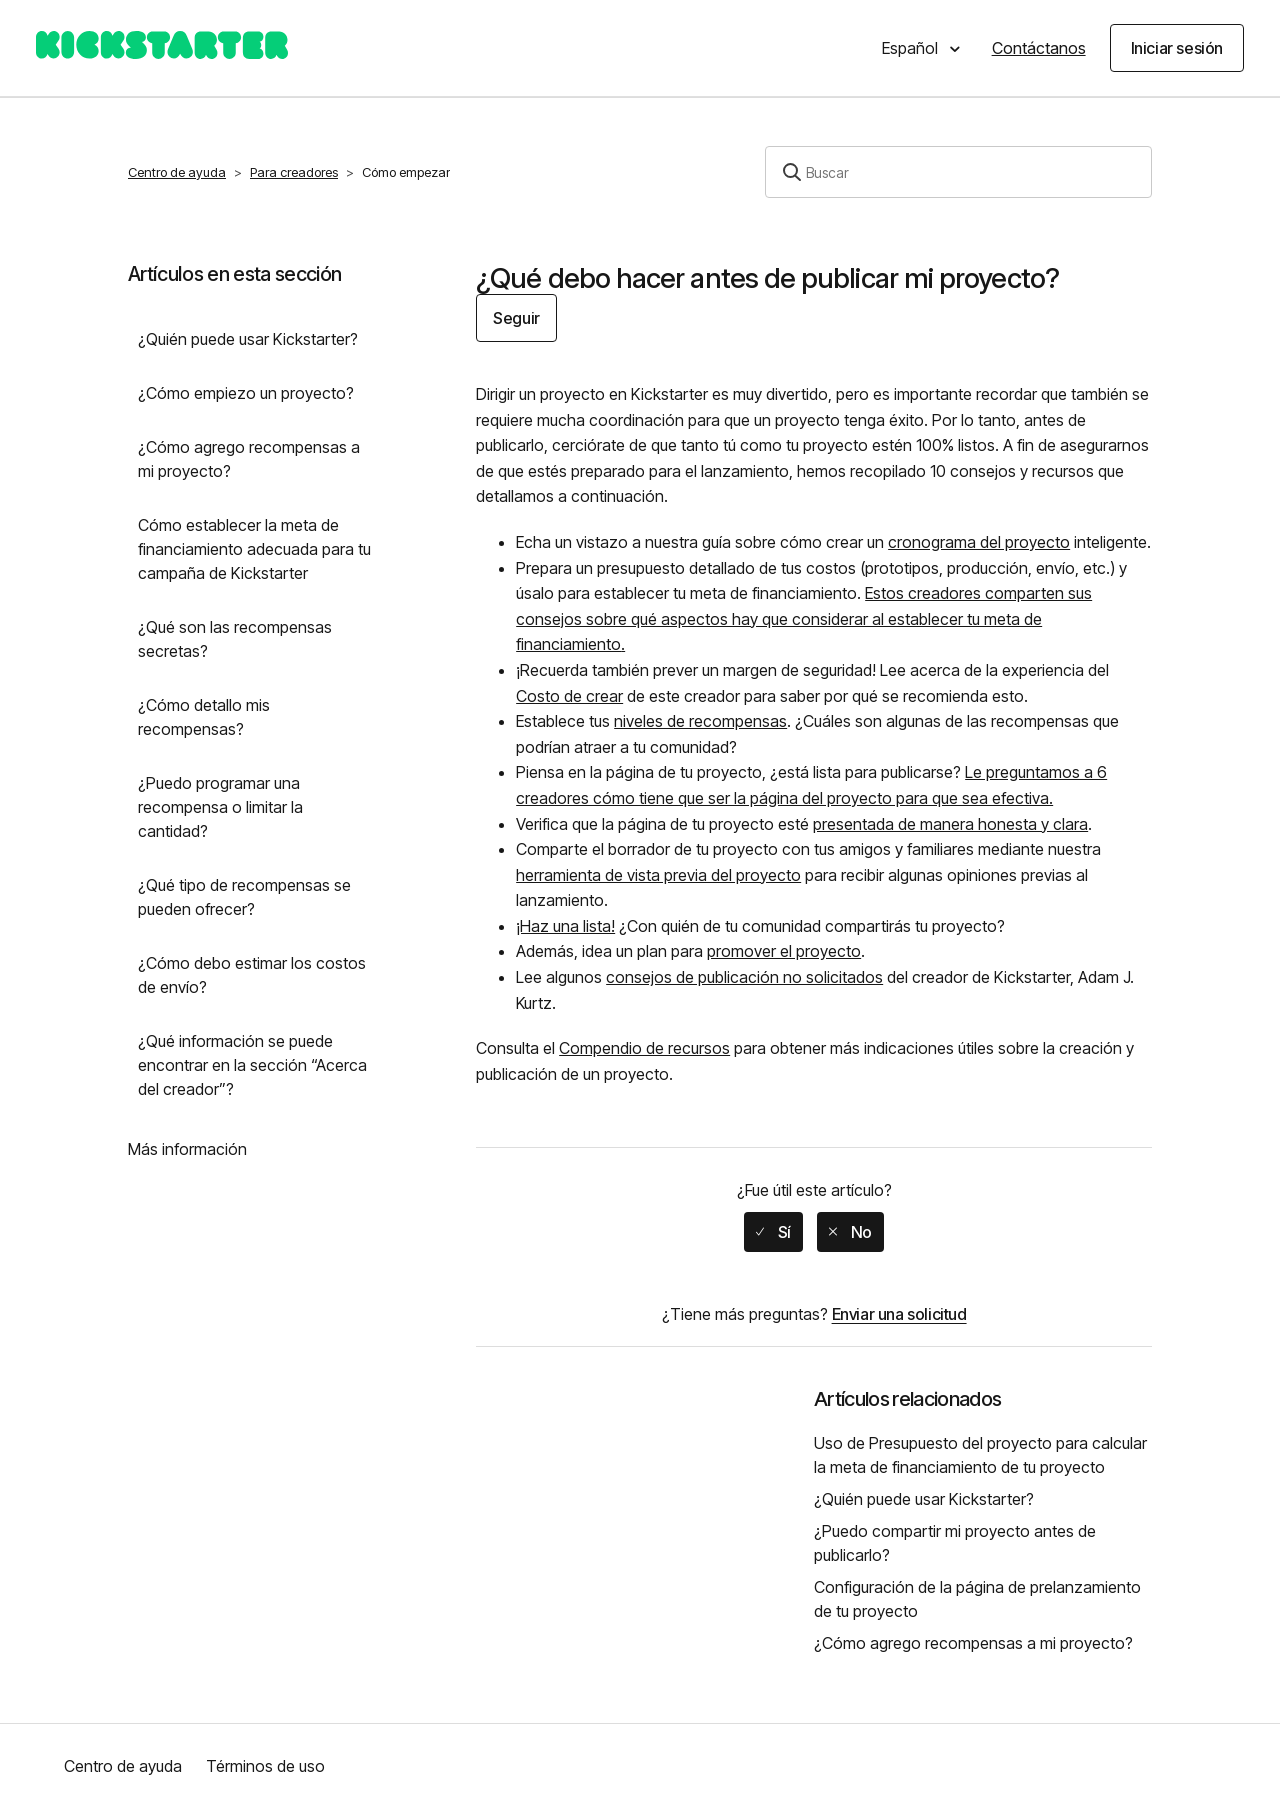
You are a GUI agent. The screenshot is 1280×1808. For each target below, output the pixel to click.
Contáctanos (1039, 48)
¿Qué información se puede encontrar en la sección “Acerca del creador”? (252, 1065)
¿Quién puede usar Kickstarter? (248, 339)
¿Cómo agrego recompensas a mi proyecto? (249, 459)
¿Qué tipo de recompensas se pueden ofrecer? (244, 897)
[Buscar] (958, 172)
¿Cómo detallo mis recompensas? (204, 717)
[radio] (773, 1232)
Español (912, 48)
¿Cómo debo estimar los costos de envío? (252, 975)
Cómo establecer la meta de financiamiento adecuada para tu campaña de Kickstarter (254, 549)
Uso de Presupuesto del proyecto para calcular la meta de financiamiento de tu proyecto (980, 1455)
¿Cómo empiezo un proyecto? (246, 393)
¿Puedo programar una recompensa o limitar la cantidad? (220, 807)
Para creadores (294, 172)
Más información (187, 1149)
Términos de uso (265, 1766)
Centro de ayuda (177, 172)
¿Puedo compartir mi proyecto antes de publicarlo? (955, 1543)
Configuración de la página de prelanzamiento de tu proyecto (977, 1599)
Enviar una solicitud (899, 1314)
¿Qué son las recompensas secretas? (235, 639)
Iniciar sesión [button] (1177, 48)
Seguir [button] (516, 318)
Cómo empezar (406, 172)
